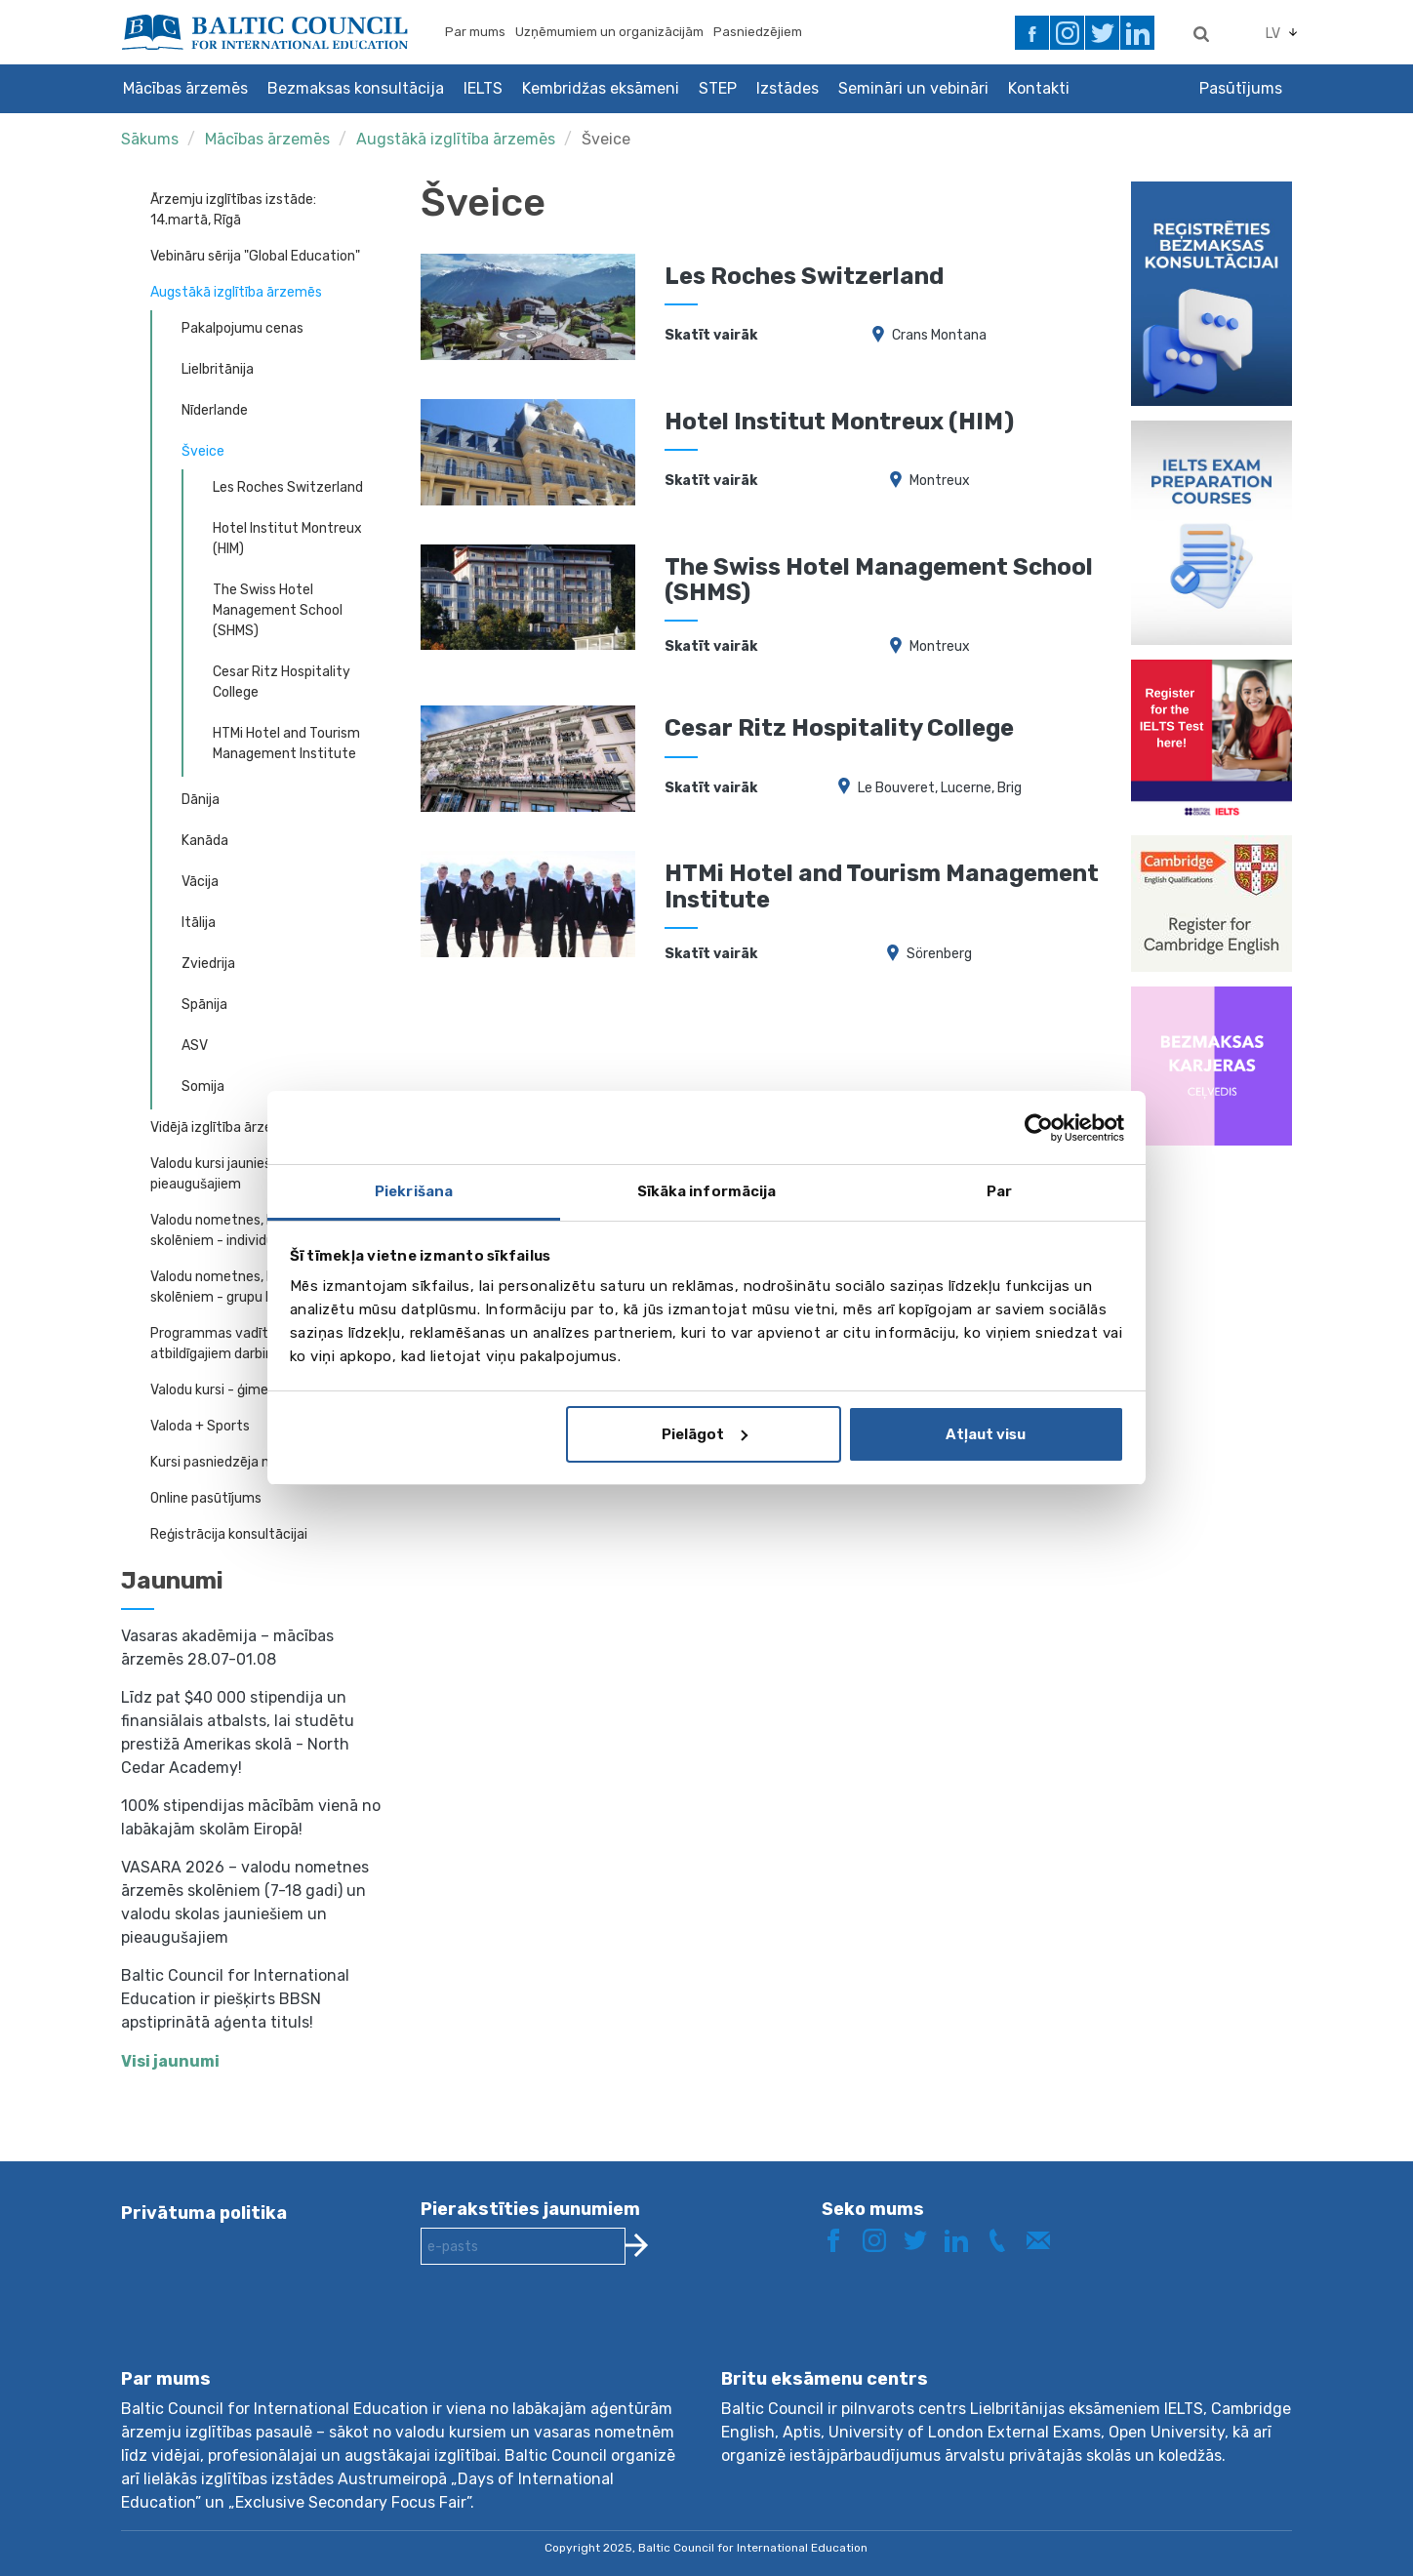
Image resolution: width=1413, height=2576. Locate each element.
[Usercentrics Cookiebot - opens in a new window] (1038, 1128)
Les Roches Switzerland (288, 487)
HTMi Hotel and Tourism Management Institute (286, 743)
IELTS (483, 88)
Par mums (475, 31)
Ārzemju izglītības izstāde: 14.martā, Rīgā (233, 209)
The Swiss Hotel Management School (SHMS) (278, 610)
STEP (718, 88)
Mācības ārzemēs (185, 88)
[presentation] (569, 2332)
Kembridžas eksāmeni (600, 88)
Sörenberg (939, 954)
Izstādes (787, 88)
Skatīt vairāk (711, 335)
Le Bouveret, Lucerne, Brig (940, 788)
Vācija (200, 881)
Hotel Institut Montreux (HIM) (287, 538)
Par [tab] (999, 1191)
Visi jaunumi (170, 2061)
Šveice (606, 139)
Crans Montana (939, 335)
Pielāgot (704, 1434)
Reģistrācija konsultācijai (228, 1534)
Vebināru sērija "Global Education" (255, 256)
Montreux (939, 480)
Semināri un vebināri (913, 88)
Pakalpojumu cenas (242, 328)
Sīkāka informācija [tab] (707, 1191)
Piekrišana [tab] (414, 1191)
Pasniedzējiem (757, 31)
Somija (203, 1086)
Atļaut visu (986, 1434)
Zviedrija (208, 963)
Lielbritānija (218, 369)
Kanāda (205, 840)
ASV (195, 1045)
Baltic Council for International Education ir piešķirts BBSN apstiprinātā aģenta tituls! (235, 1999)
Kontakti (1039, 88)
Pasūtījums (1240, 88)
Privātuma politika (204, 2213)
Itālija (199, 922)
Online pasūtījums (206, 1498)
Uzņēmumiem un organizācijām (609, 31)
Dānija (201, 799)
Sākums (150, 139)
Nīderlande (215, 410)
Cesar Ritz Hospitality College (281, 682)
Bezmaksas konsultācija (355, 88)
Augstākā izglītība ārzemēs (457, 139)
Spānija (204, 1004)
